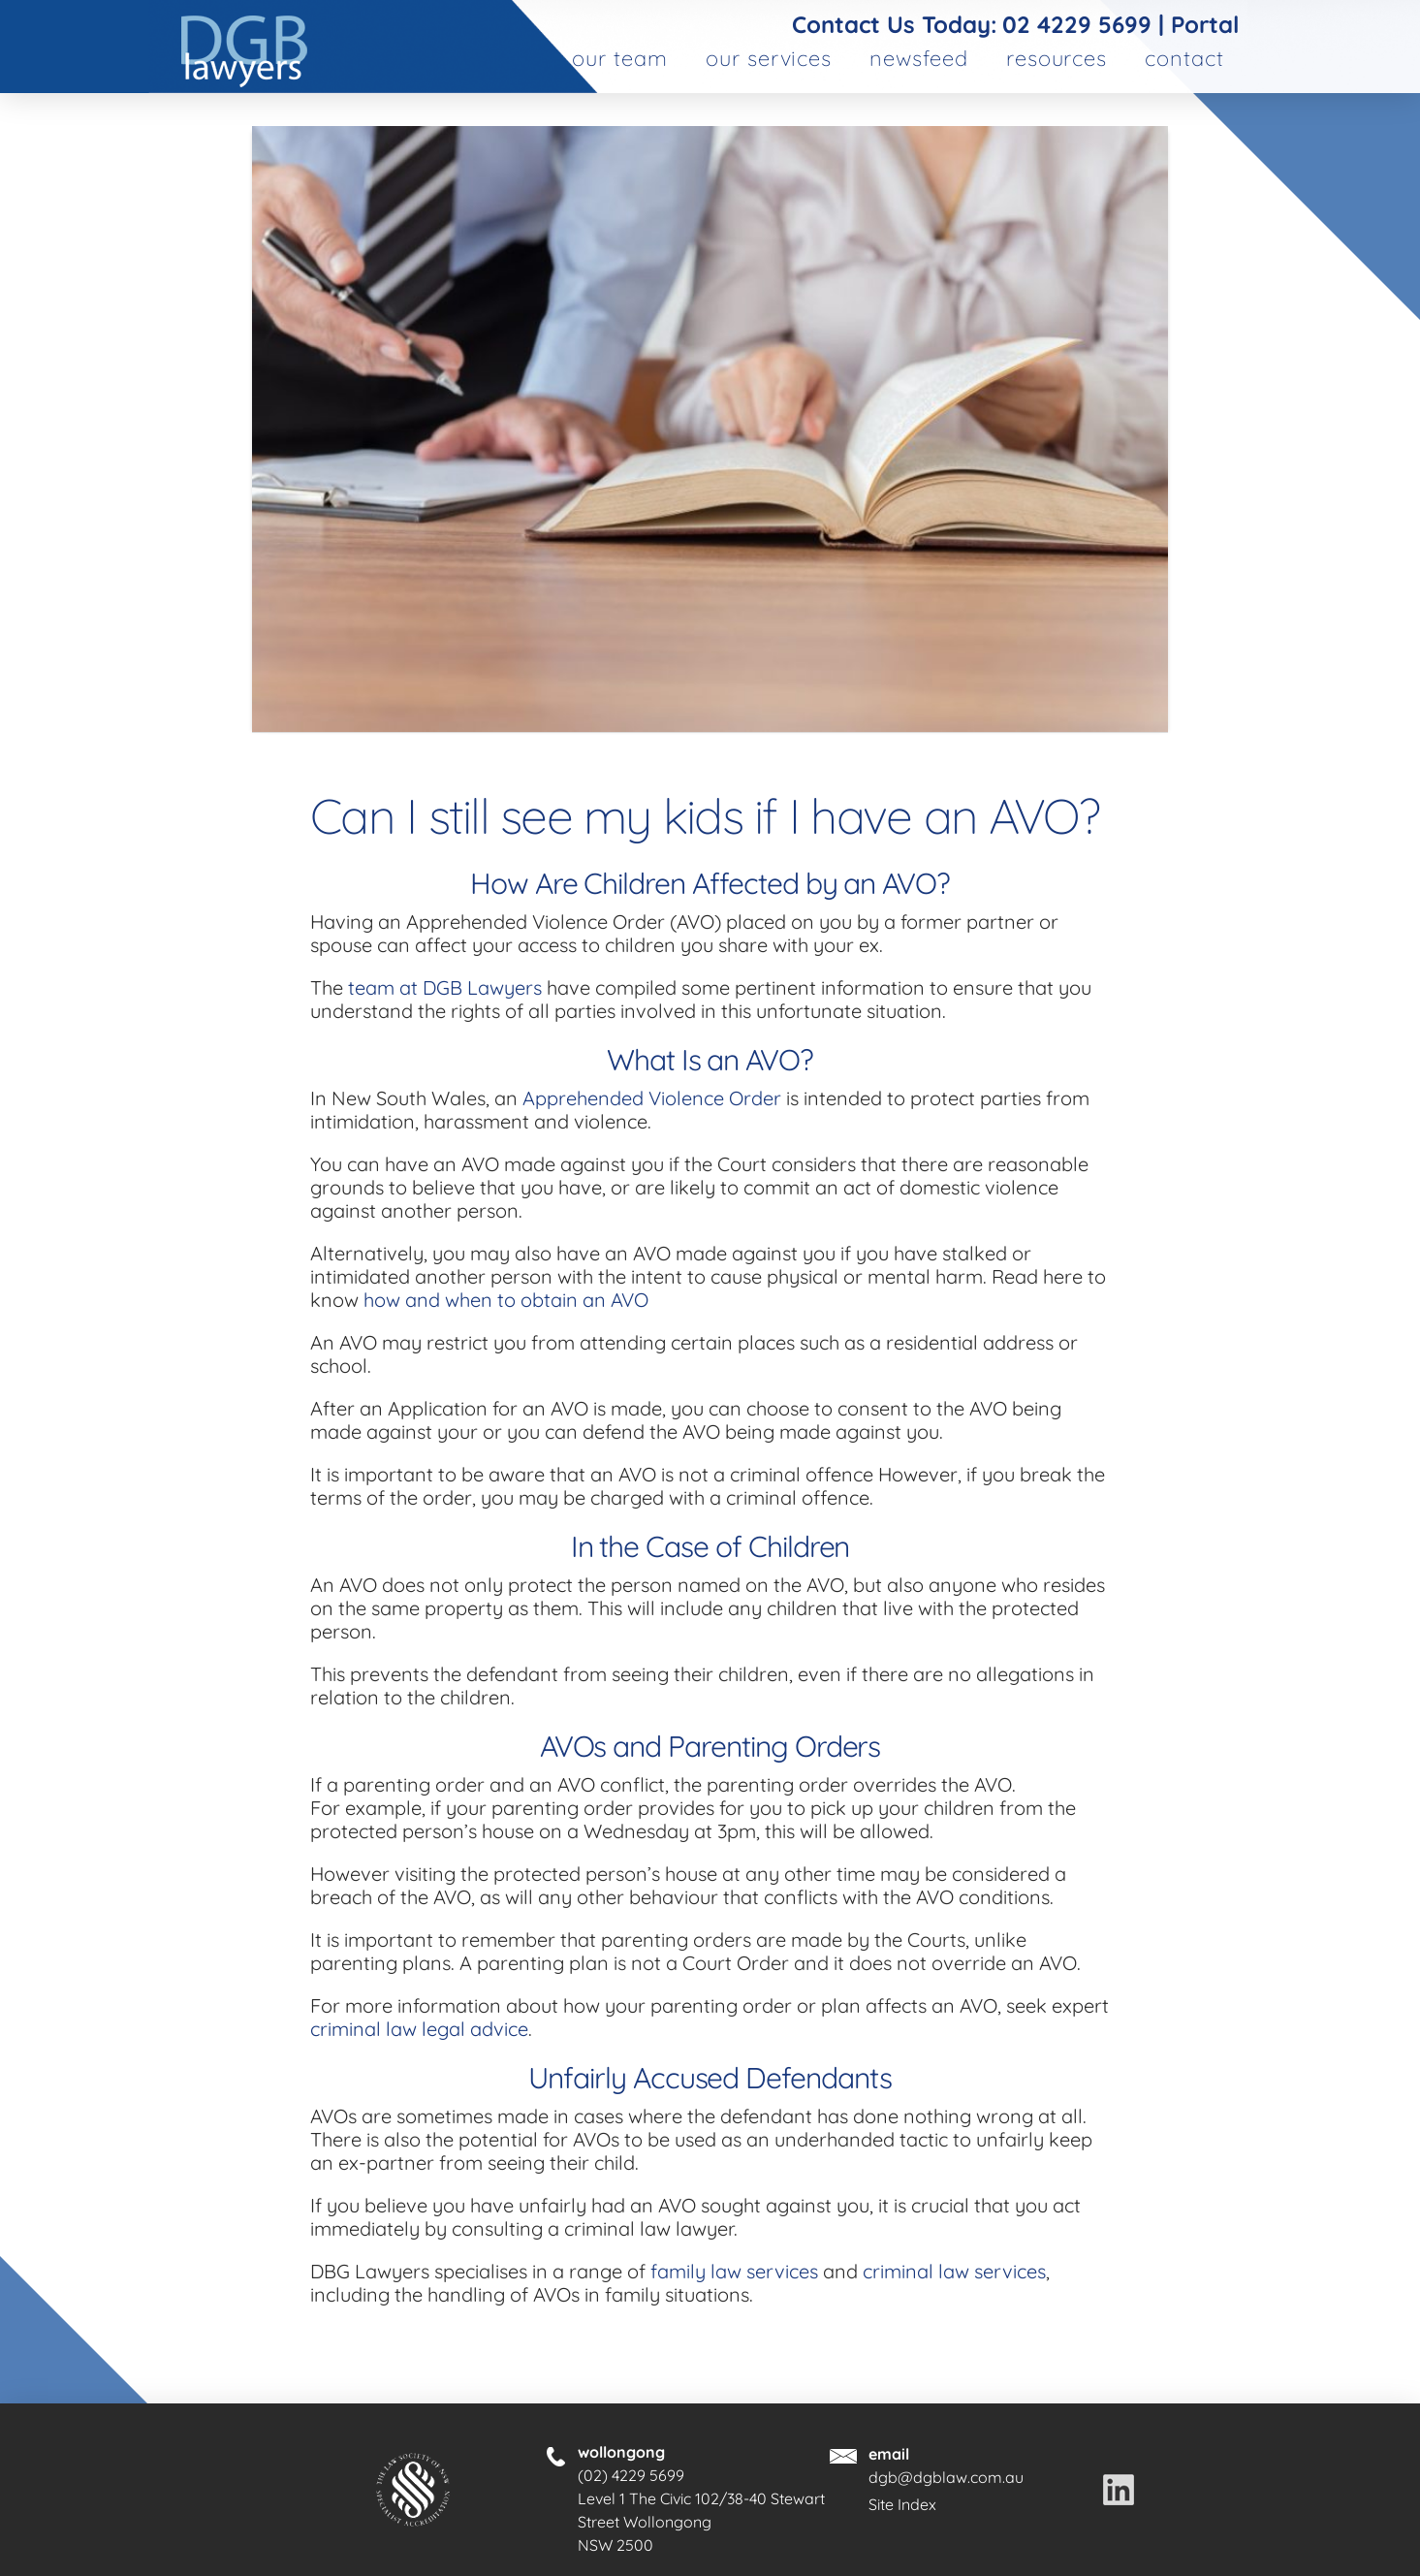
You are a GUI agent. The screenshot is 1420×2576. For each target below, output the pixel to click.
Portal (1205, 24)
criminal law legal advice (419, 2029)
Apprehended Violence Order (651, 1098)
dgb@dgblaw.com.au (946, 2477)
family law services (734, 2271)
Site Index (902, 2504)
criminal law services (954, 2271)
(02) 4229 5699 (631, 2475)
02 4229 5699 (1077, 24)
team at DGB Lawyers (445, 987)
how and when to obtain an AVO (505, 1300)
